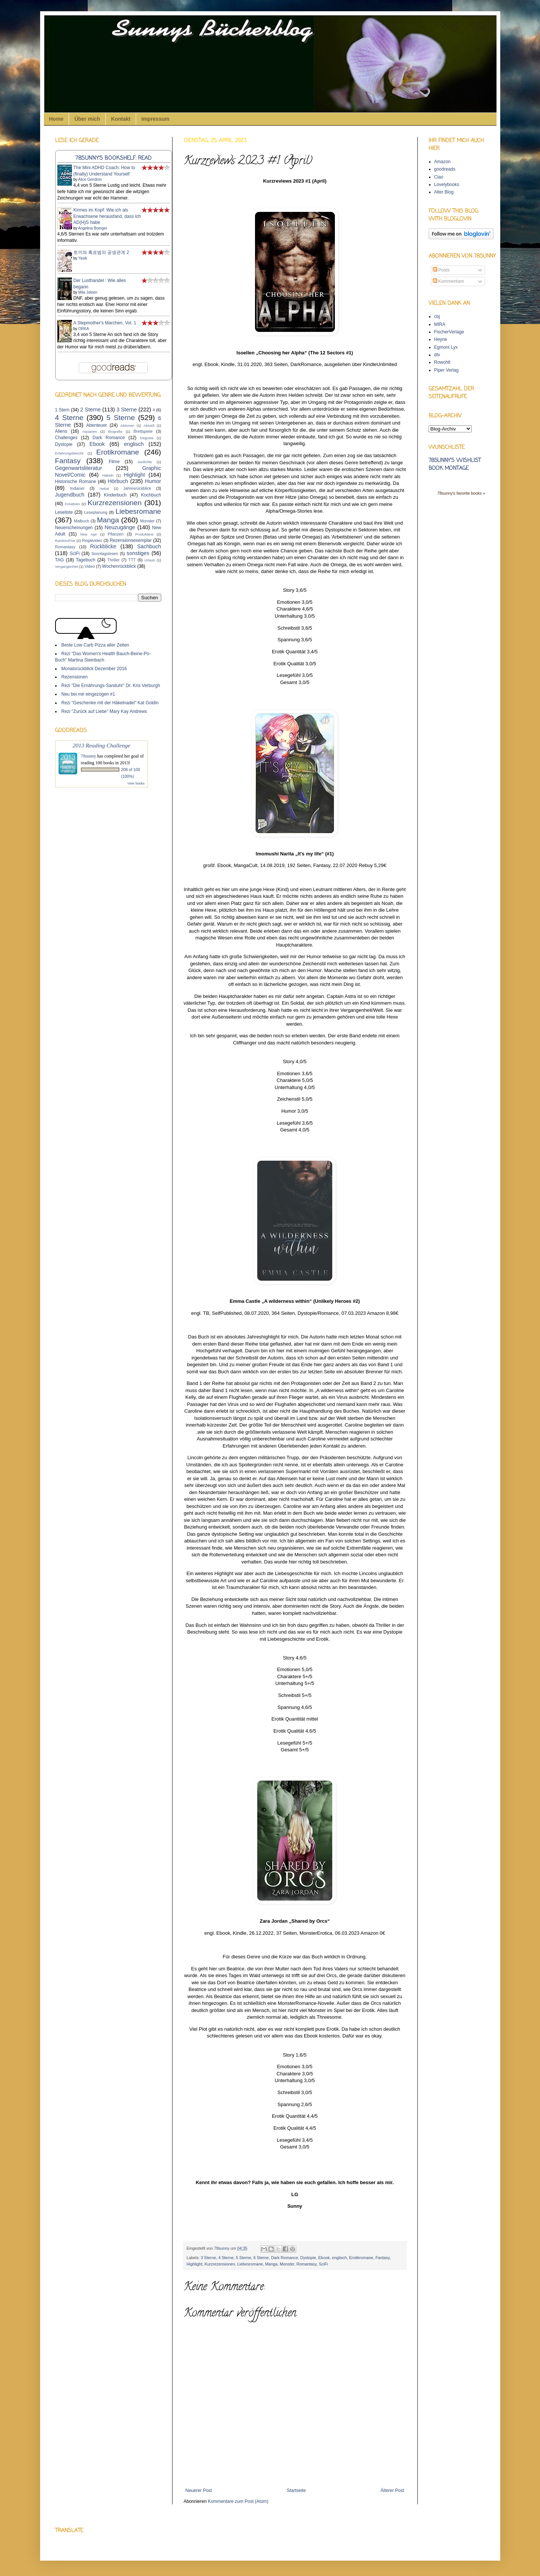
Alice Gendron (90, 179)
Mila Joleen (88, 292)
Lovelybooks (446, 184)
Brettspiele (143, 431)
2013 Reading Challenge (101, 745)
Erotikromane (361, 2257)
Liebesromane (250, 2264)
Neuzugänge (120, 527)
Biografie (115, 431)
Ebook (324, 2257)
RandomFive (65, 541)
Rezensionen (75, 677)
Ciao (439, 177)
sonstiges (138, 553)
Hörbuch (118, 481)
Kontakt (120, 119)
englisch (339, 2257)
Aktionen (127, 425)
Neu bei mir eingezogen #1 (88, 694)
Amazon (442, 161)
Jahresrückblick (137, 488)
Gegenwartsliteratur (78, 468)
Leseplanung (95, 512)
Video (89, 566)
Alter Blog (444, 192)
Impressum (155, 119)
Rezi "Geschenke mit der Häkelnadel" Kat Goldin (110, 702)
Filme (114, 461)
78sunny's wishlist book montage (455, 465)
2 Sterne (90, 410)
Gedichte (145, 462)
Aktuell (149, 425)
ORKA (83, 329)
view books (136, 783)
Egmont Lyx (446, 347)
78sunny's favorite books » (461, 493)
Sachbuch (149, 546)
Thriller (113, 560)
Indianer (77, 488)
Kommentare (448, 281)
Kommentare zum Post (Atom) (238, 2501)
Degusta (146, 438)
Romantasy (306, 2264)
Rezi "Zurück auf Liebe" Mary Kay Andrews (104, 711)
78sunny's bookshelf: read (113, 158)
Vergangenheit (66, 566)
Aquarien (89, 431)
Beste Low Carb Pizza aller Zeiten (95, 645)
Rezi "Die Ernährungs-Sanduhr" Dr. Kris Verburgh (111, 685)
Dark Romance (284, 2257)
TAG (59, 560)
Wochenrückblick (119, 566)
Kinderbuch (115, 495)
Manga (271, 2264)
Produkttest (144, 534)
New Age (88, 534)
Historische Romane (75, 481)
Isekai (104, 488)
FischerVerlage (449, 332)
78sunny (222, 2248)
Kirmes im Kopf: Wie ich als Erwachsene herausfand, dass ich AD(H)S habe (107, 216)
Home (56, 119)
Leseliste (64, 512)
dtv (437, 354)
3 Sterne (208, 2257)
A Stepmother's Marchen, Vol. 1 (105, 323)
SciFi (323, 2264)
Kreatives (72, 504)
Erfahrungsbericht (69, 453)
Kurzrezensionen (220, 2264)
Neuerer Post (199, 2490)
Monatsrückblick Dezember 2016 (94, 668)
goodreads (445, 169)
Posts (441, 270)
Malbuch (81, 521)
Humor (153, 481)
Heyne (440, 339)
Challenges (66, 437)
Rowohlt (442, 362)
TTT (132, 560)
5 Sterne (243, 2257)
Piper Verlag (446, 370)
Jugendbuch (69, 495)
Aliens (61, 431)
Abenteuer (96, 425)
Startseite (296, 2490)
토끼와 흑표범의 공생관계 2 (101, 252)
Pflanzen (115, 534)
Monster (287, 2264)
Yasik (82, 258)
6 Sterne (261, 2257)
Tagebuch (85, 560)
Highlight (194, 2264)
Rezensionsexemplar (131, 540)
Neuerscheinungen (74, 527)
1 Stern (62, 410)
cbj (437, 316)
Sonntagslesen (105, 553)
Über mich (87, 119)
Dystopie (308, 2257)
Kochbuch (151, 495)
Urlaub (149, 560)
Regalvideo (92, 540)
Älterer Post (392, 2490)
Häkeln (108, 475)
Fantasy (382, 2257)
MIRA (440, 324)
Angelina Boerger (92, 228)
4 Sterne (226, 2257)
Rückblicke (103, 546)
